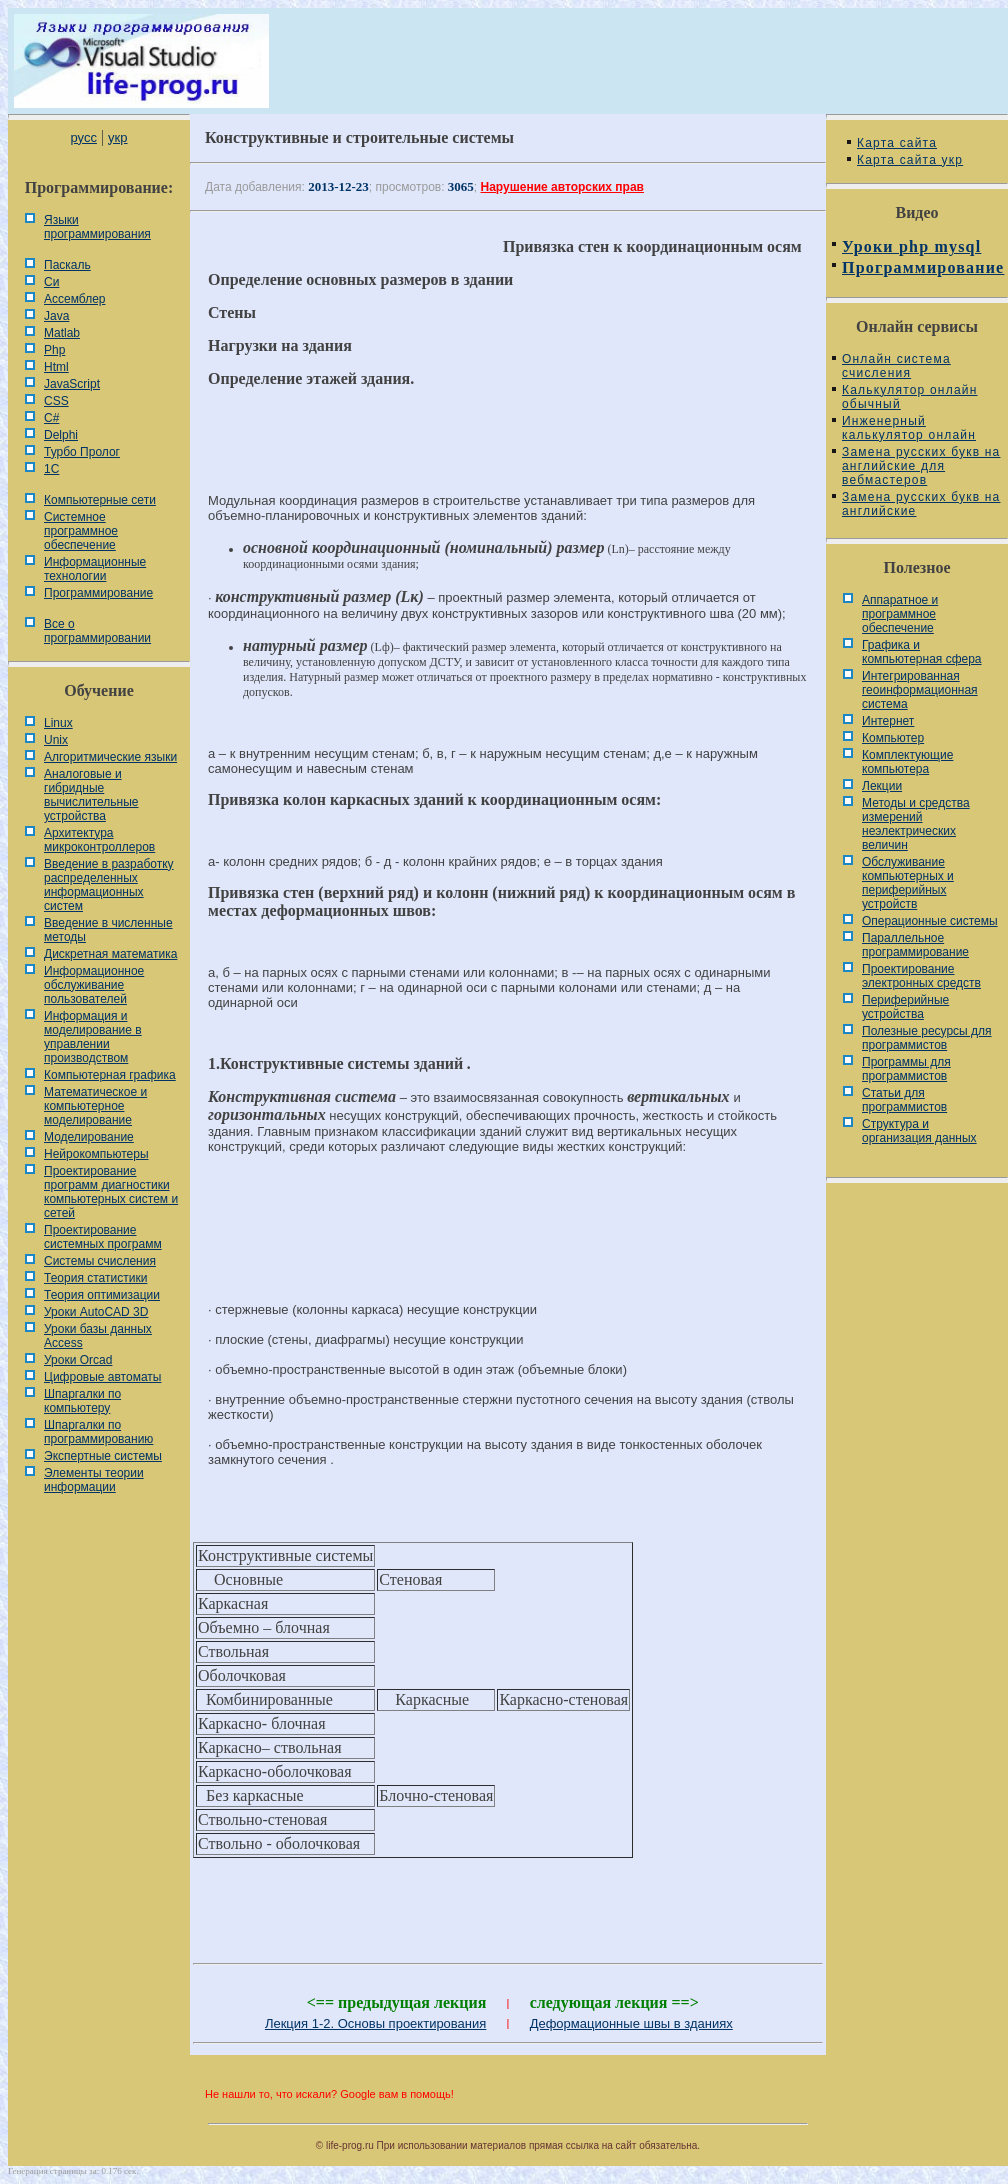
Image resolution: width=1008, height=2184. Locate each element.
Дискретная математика (110, 954)
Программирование (98, 593)
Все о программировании (97, 631)
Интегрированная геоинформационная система (920, 690)
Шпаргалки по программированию (98, 1432)
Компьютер (893, 738)
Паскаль (67, 265)
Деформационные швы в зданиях (631, 2023)
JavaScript (72, 384)
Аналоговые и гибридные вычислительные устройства (91, 795)
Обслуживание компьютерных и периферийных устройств (908, 883)
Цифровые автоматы (102, 1377)
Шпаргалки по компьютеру (82, 1401)
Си (51, 282)
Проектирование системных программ (103, 1237)
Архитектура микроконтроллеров (99, 840)
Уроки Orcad (78, 1360)
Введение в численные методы (108, 930)
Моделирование (89, 1137)
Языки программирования (97, 227)
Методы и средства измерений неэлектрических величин (916, 824)
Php (54, 350)
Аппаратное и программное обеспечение (900, 614)
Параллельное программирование (915, 945)
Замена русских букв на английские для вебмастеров (921, 466)
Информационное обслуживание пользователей (94, 985)
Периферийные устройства (905, 1007)
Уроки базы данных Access (98, 1336)
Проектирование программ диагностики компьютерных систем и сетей (111, 1192)
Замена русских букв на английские (921, 504)
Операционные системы (930, 921)
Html (56, 367)
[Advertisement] (508, 1237)
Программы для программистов (906, 1069)
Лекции (882, 786)
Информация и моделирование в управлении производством (93, 1037)
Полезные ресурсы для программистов (927, 1038)
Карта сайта (897, 143)
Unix (56, 740)
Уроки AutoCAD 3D (96, 1312)
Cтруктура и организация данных (919, 1131)
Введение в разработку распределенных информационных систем (109, 885)
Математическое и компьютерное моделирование (95, 1106)
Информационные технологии (95, 569)
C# (51, 418)
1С (51, 469)
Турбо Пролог (82, 452)
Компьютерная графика (110, 1075)
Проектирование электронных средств (921, 976)
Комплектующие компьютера (907, 762)
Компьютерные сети (100, 500)
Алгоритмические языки (110, 757)
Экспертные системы (103, 1456)
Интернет (888, 721)
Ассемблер (74, 299)
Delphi (61, 435)
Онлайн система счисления (896, 366)
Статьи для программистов (904, 1100)
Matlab (62, 333)
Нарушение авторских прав (562, 187)
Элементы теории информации (94, 1480)
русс (83, 137)
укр (117, 137)
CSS (56, 401)
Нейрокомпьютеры (96, 1154)
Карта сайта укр (910, 160)
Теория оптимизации (102, 1295)
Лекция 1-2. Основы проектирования (375, 2023)
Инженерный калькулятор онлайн (909, 428)
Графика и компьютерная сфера (922, 652)
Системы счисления (100, 1261)
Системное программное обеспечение (81, 531)
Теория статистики (95, 1278)
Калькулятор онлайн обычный (910, 397)
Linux (58, 723)
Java (56, 316)
